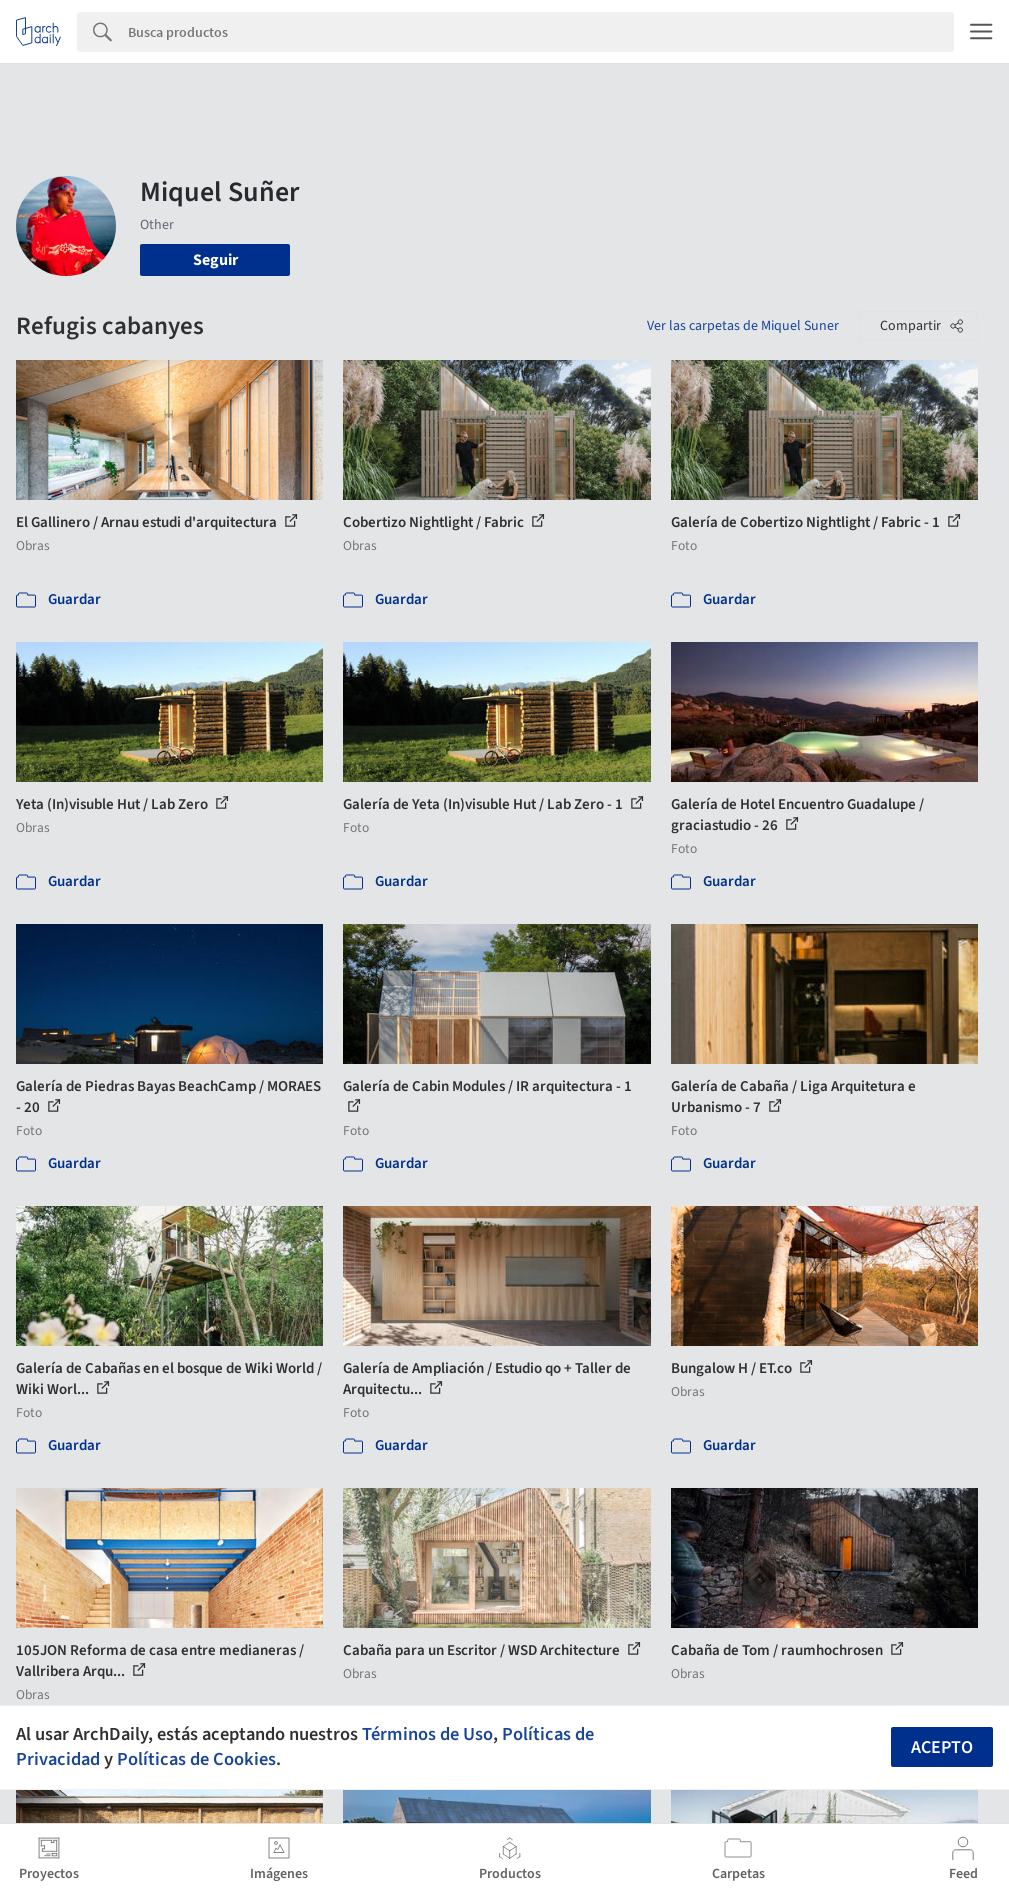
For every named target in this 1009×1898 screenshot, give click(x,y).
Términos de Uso (427, 1734)
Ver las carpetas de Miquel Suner (743, 326)
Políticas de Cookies (196, 1759)
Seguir (215, 260)
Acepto (942, 1747)
